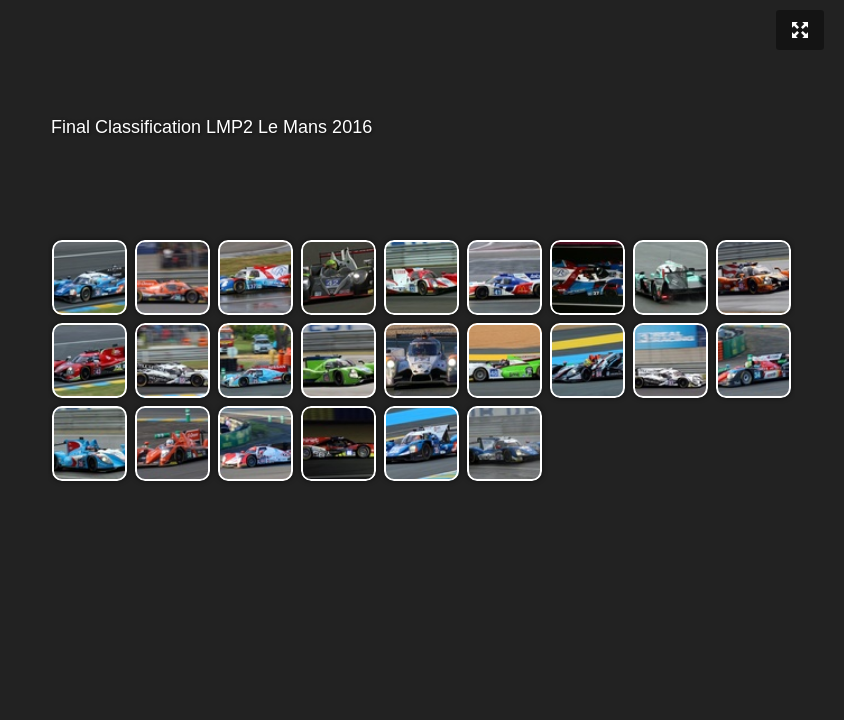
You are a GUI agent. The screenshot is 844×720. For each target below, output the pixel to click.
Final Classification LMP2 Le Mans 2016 (420, 127)
